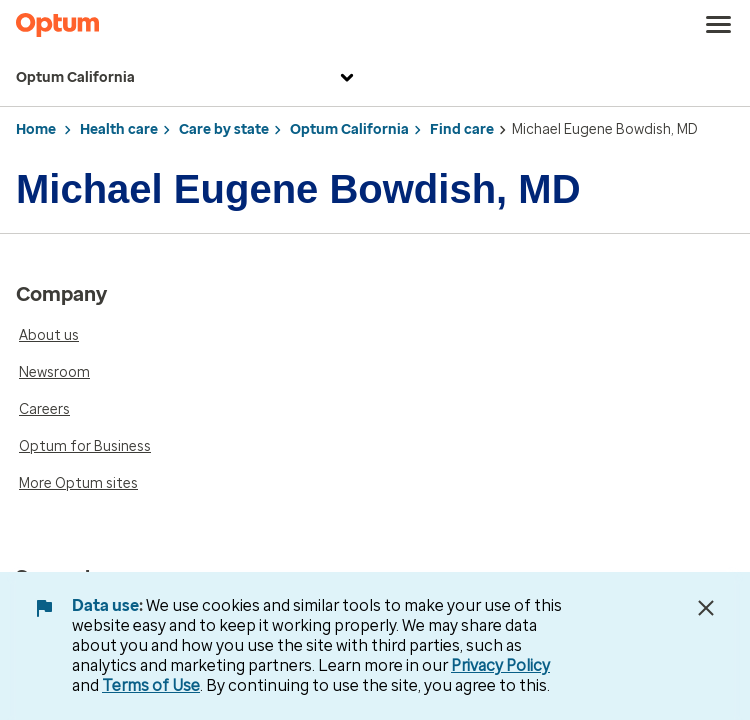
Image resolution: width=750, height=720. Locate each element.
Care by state (224, 129)
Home (36, 129)
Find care (462, 129)
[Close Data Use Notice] (706, 608)
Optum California (187, 78)
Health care (119, 129)
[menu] (719, 25)
